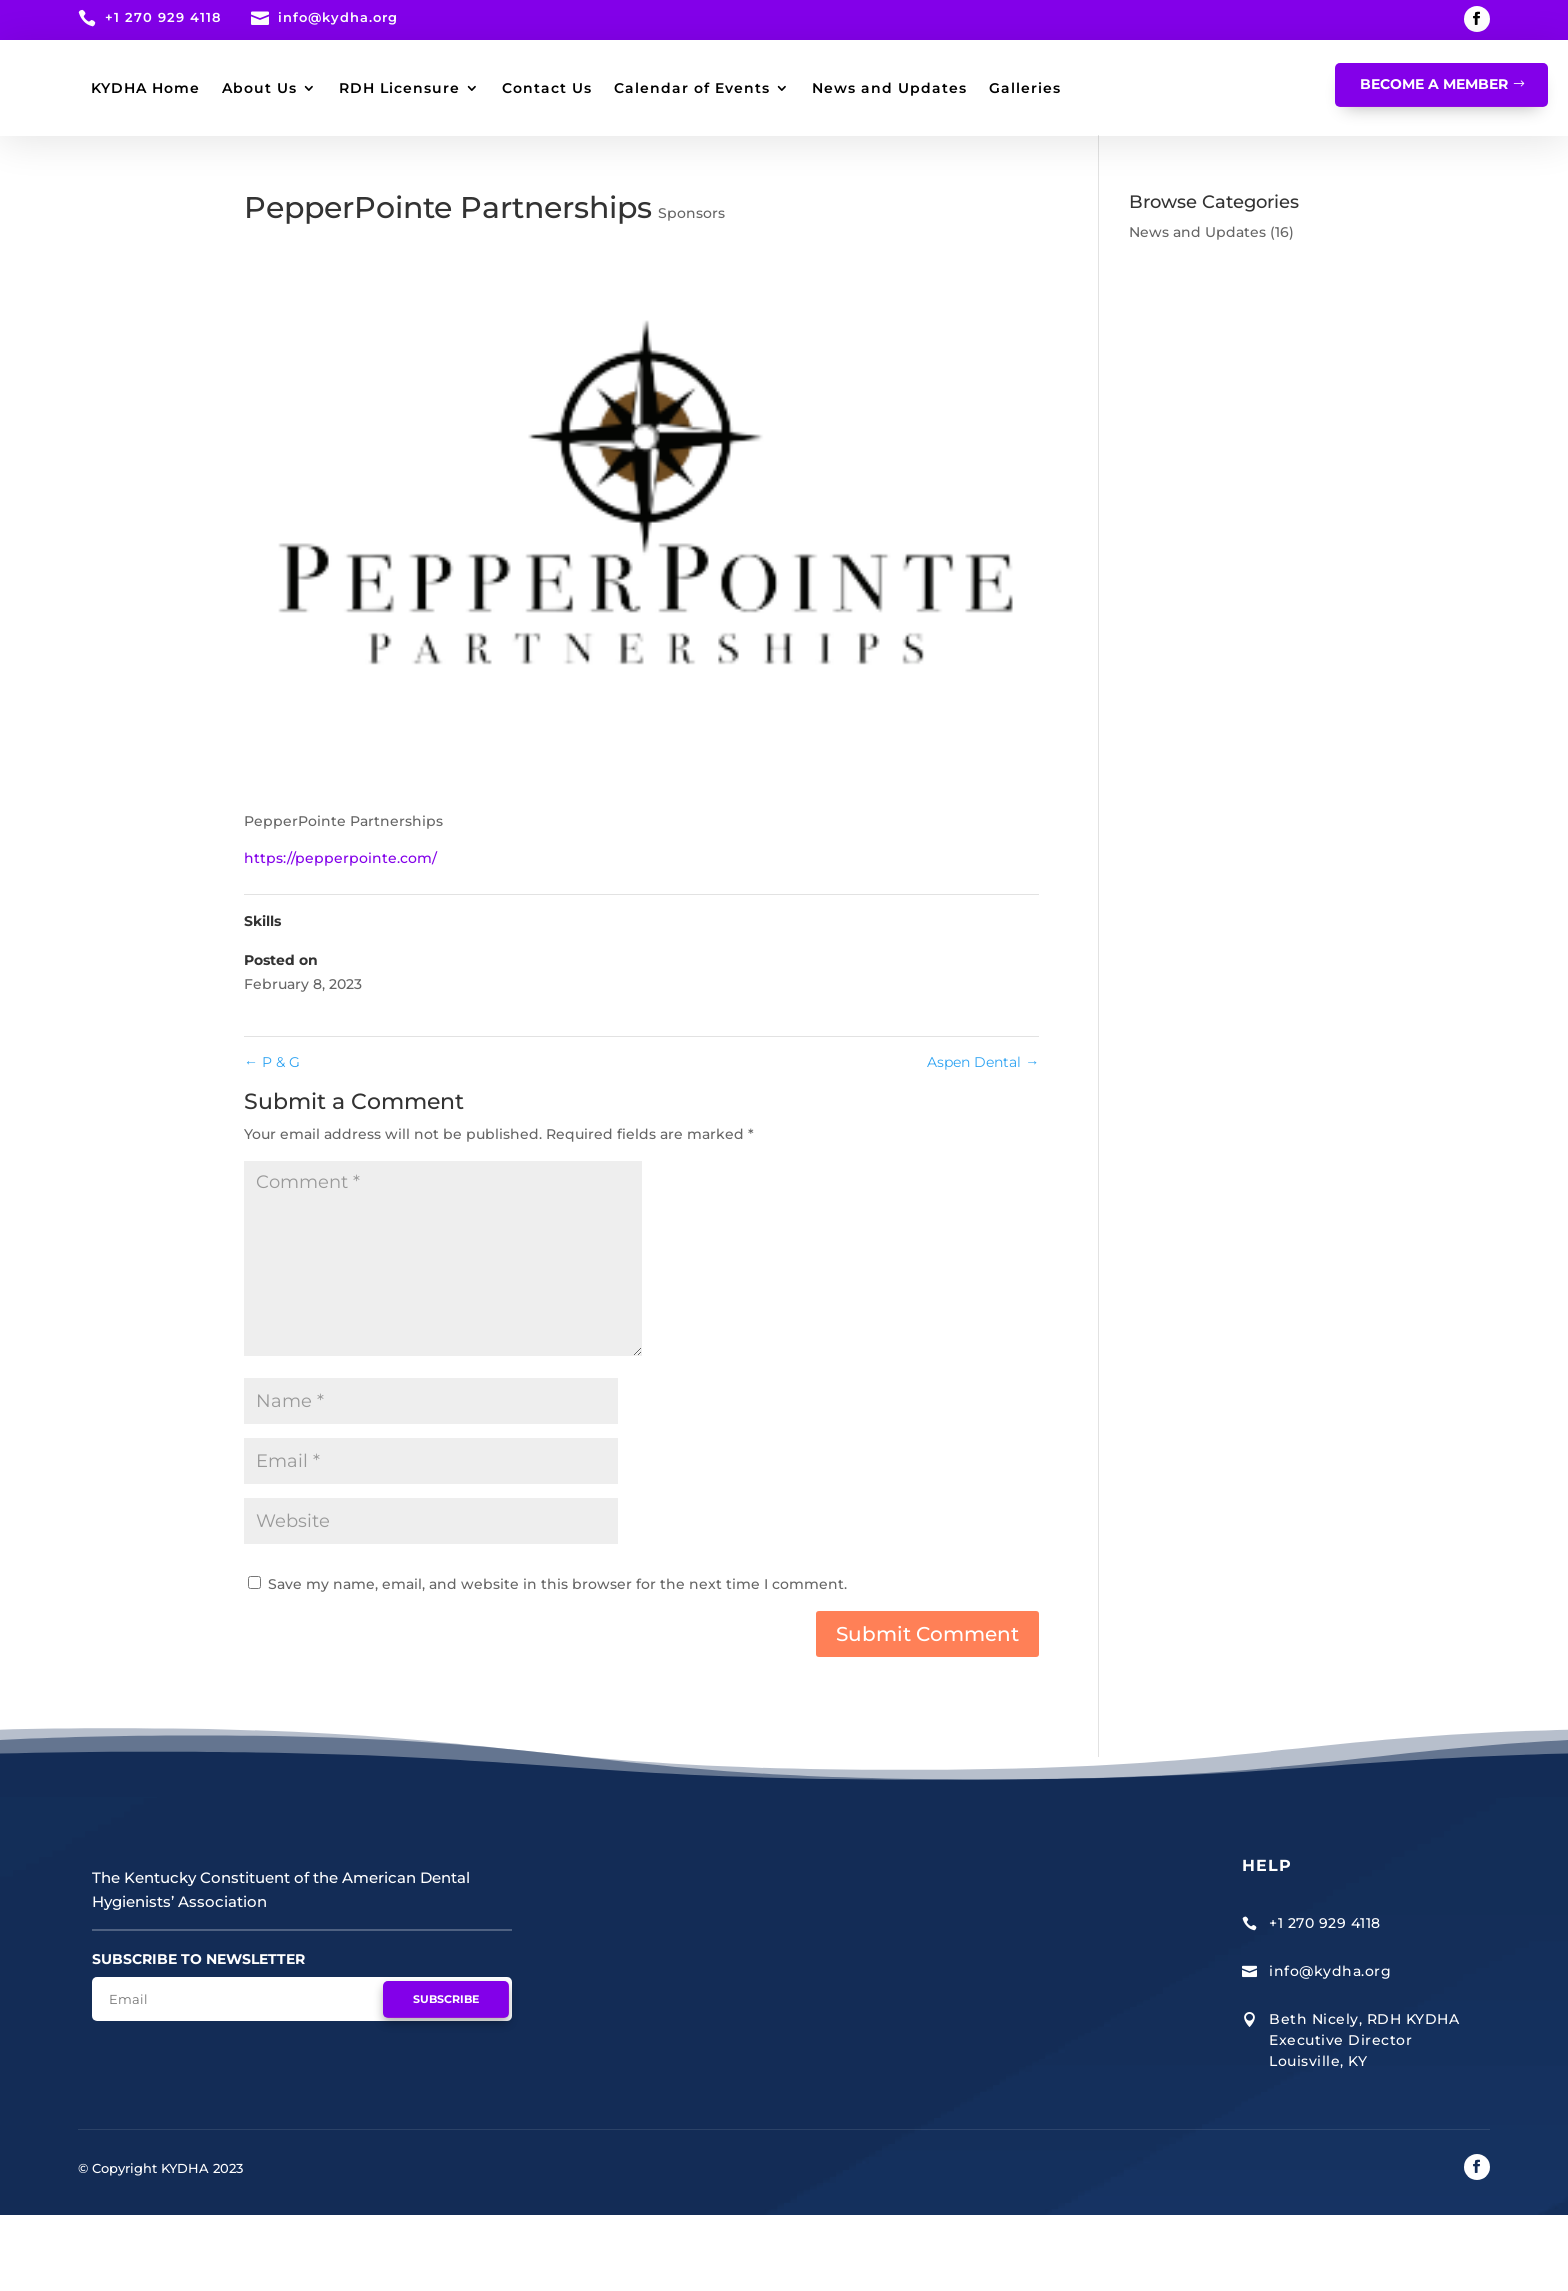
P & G (272, 1138)
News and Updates (397, 164)
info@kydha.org (338, 17)
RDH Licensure (628, 88)
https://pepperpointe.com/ (340, 934)
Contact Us (776, 88)
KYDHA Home (374, 88)
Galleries (533, 164)
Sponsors (691, 289)
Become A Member (1434, 84)
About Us (488, 88)
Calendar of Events (921, 88)
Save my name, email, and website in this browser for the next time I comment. (557, 1660)
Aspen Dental (983, 1138)
